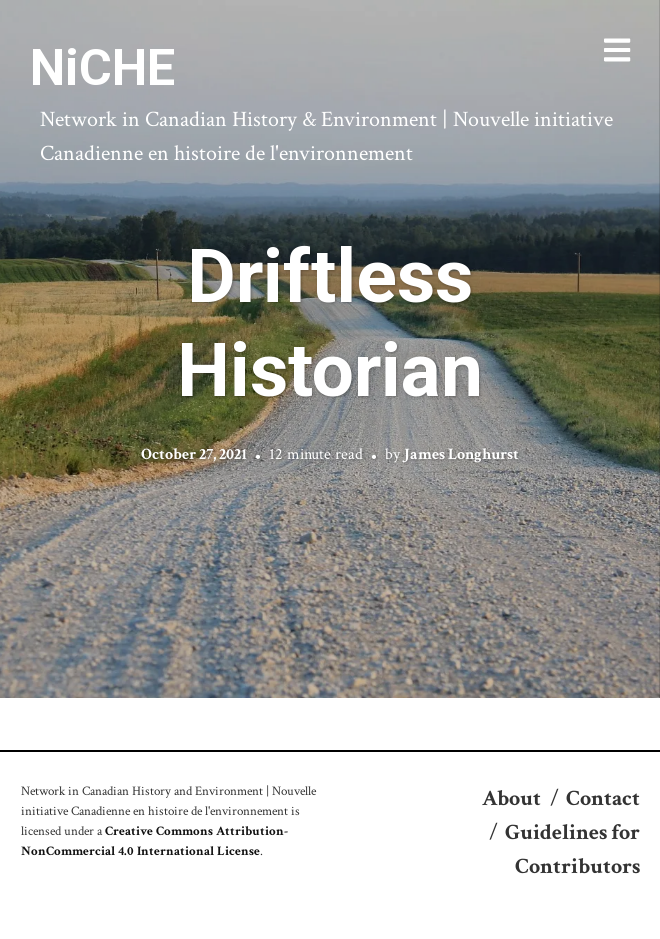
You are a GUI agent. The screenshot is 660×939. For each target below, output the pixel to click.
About (511, 798)
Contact (603, 798)
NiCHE (102, 68)
